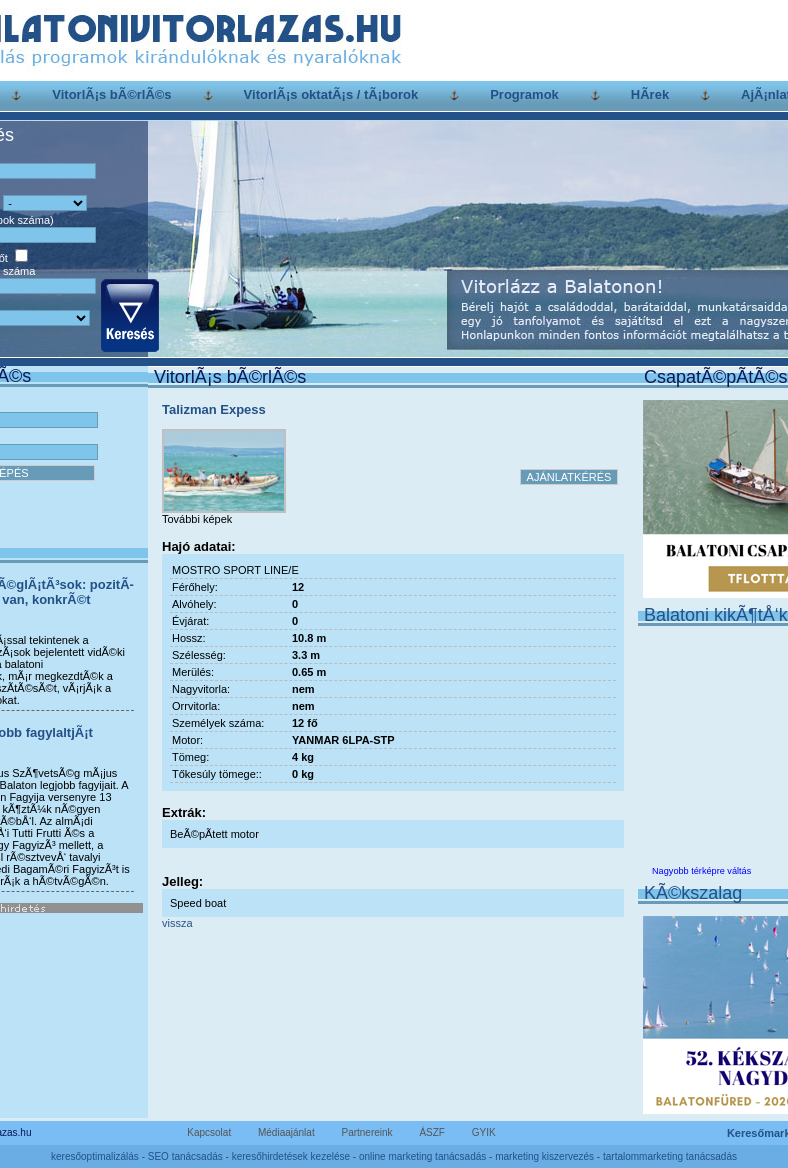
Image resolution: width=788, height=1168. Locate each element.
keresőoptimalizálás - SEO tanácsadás (137, 1156)
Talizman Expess (214, 409)
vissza (177, 923)
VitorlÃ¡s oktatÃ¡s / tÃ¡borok (331, 94)
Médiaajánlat (286, 1132)
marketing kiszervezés (544, 1156)
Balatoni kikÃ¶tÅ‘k (716, 615)
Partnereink (366, 1132)
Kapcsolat (209, 1132)
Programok (524, 94)
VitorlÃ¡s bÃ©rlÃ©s (111, 94)
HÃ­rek (650, 94)
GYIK (484, 1132)
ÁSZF (432, 1132)
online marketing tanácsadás (422, 1156)
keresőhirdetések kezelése (291, 1156)
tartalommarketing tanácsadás (670, 1156)
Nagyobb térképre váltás (701, 871)
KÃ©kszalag (693, 893)
